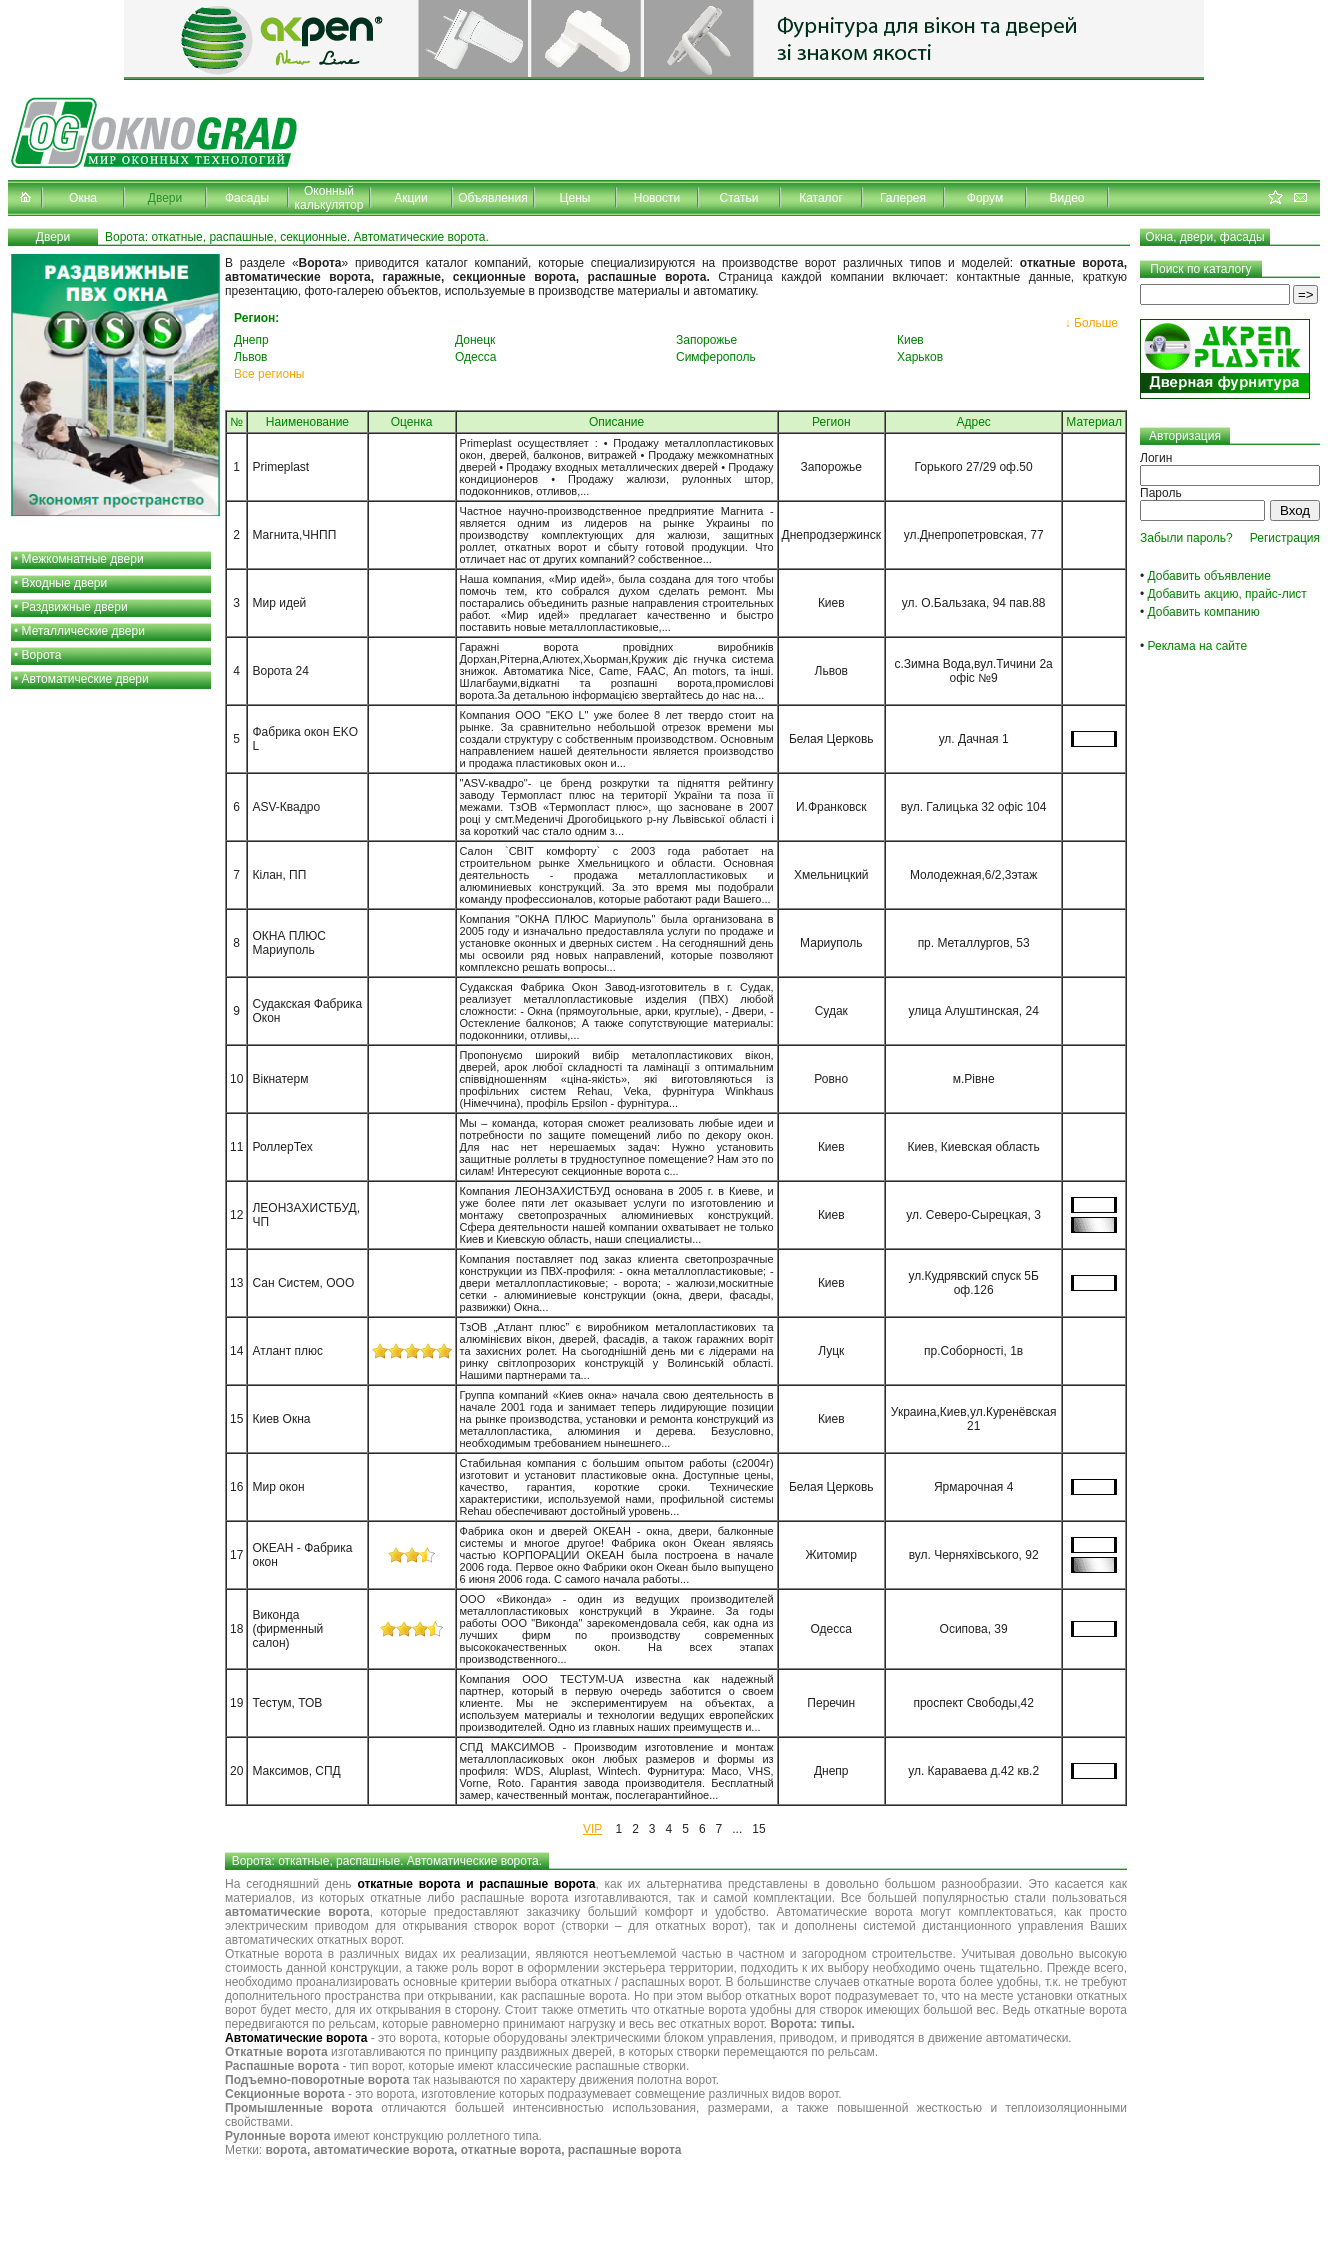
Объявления (492, 198)
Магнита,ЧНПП (294, 535)
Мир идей (279, 603)
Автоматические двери (85, 679)
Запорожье (706, 340)
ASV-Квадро (286, 807)
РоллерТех (282, 1147)
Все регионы (269, 374)
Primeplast (280, 467)
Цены (575, 198)
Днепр (251, 340)
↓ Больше (1091, 323)
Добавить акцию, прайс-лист (1227, 594)
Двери (165, 198)
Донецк (475, 340)
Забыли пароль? (1186, 538)
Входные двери (65, 583)
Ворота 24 (280, 671)
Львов (250, 357)
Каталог (821, 198)
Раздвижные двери (75, 607)
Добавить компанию (1204, 612)
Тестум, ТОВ (287, 1703)
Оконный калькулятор (329, 198)
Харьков (920, 357)
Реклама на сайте (1198, 646)
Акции (411, 198)
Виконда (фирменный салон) (287, 1629)
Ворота (42, 655)
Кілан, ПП (279, 875)
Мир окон (278, 1487)
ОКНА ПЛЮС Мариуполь (288, 943)
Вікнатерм (280, 1079)
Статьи (739, 198)
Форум (985, 198)
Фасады (247, 198)
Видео (1066, 198)
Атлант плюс (287, 1351)
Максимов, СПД (296, 1771)
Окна (83, 198)
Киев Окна (281, 1419)
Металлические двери (83, 631)
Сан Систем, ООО (303, 1283)
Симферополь (716, 357)
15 (759, 1829)
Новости (657, 198)
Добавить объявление (1209, 576)
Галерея (903, 198)
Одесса (475, 357)
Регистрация (1285, 538)
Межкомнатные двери (83, 559)
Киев (910, 340)
